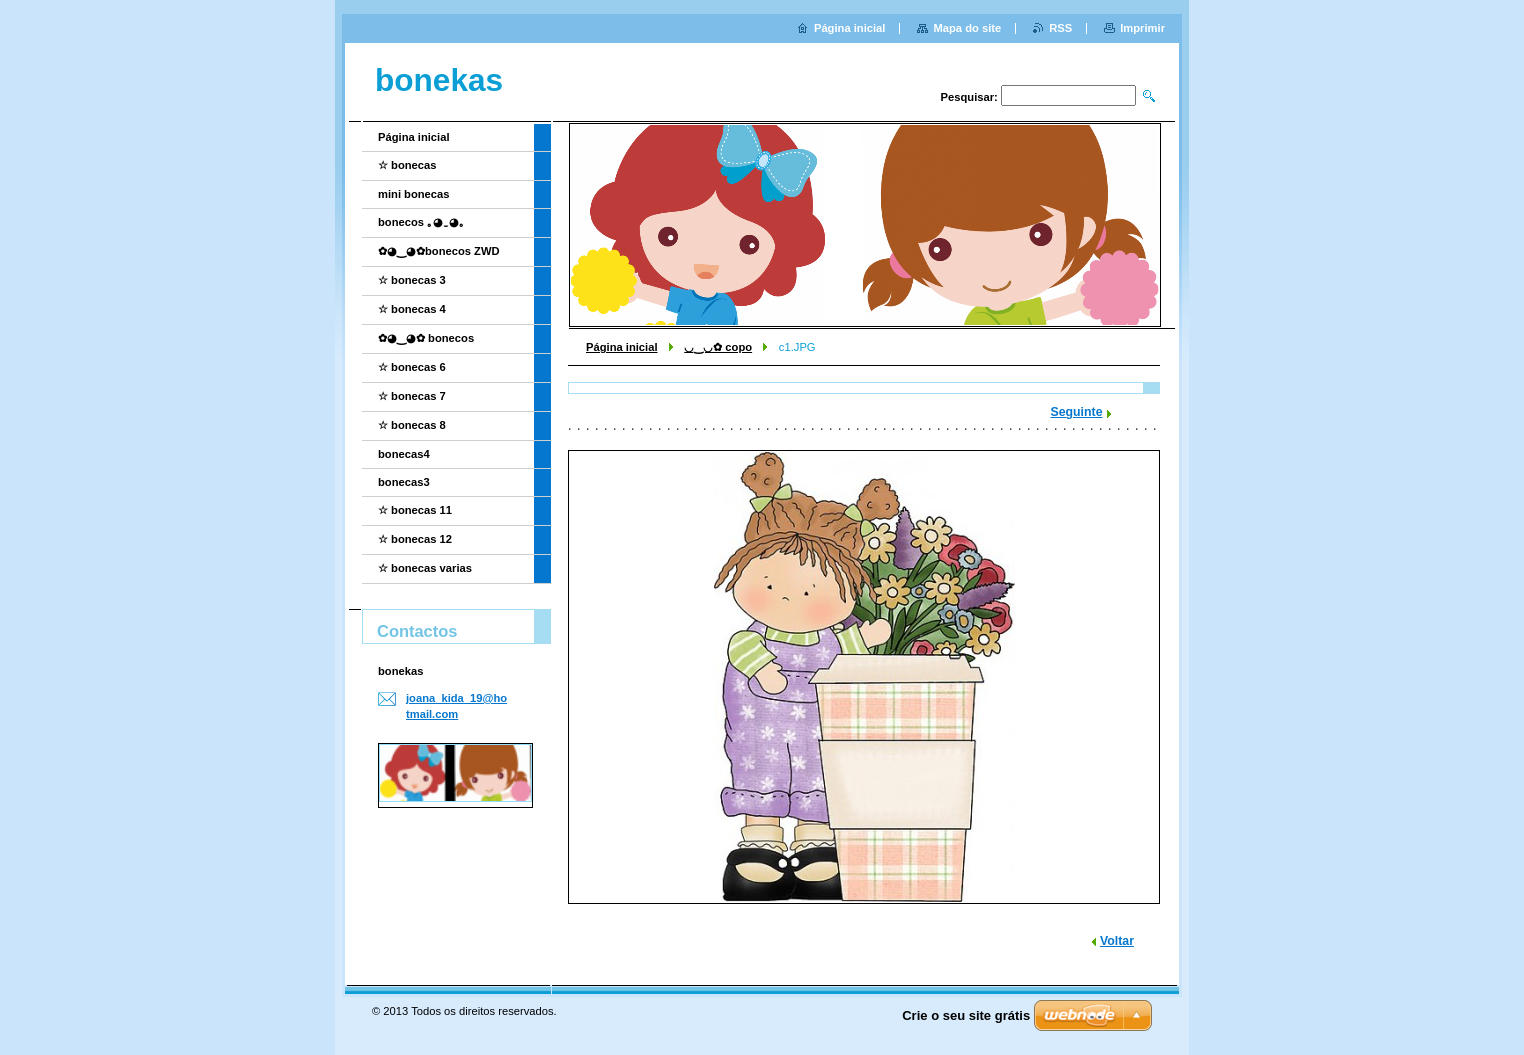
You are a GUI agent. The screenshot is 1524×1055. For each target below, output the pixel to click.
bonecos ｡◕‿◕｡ (421, 222)
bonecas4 (404, 454)
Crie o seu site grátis (966, 1015)
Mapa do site (967, 28)
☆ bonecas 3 (412, 280)
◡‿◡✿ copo (718, 347)
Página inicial (622, 347)
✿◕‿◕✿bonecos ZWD (439, 251)
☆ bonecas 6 (412, 367)
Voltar (1117, 941)
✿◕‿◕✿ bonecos (426, 338)
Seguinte (1077, 412)
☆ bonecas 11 (415, 510)
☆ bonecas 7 (412, 396)
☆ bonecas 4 (412, 309)
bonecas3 (404, 482)
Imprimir (1142, 28)
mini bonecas (414, 194)
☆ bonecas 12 (415, 539)
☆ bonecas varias (425, 568)
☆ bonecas (407, 165)
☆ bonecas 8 (412, 425)
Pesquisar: (969, 97)
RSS (1060, 28)
